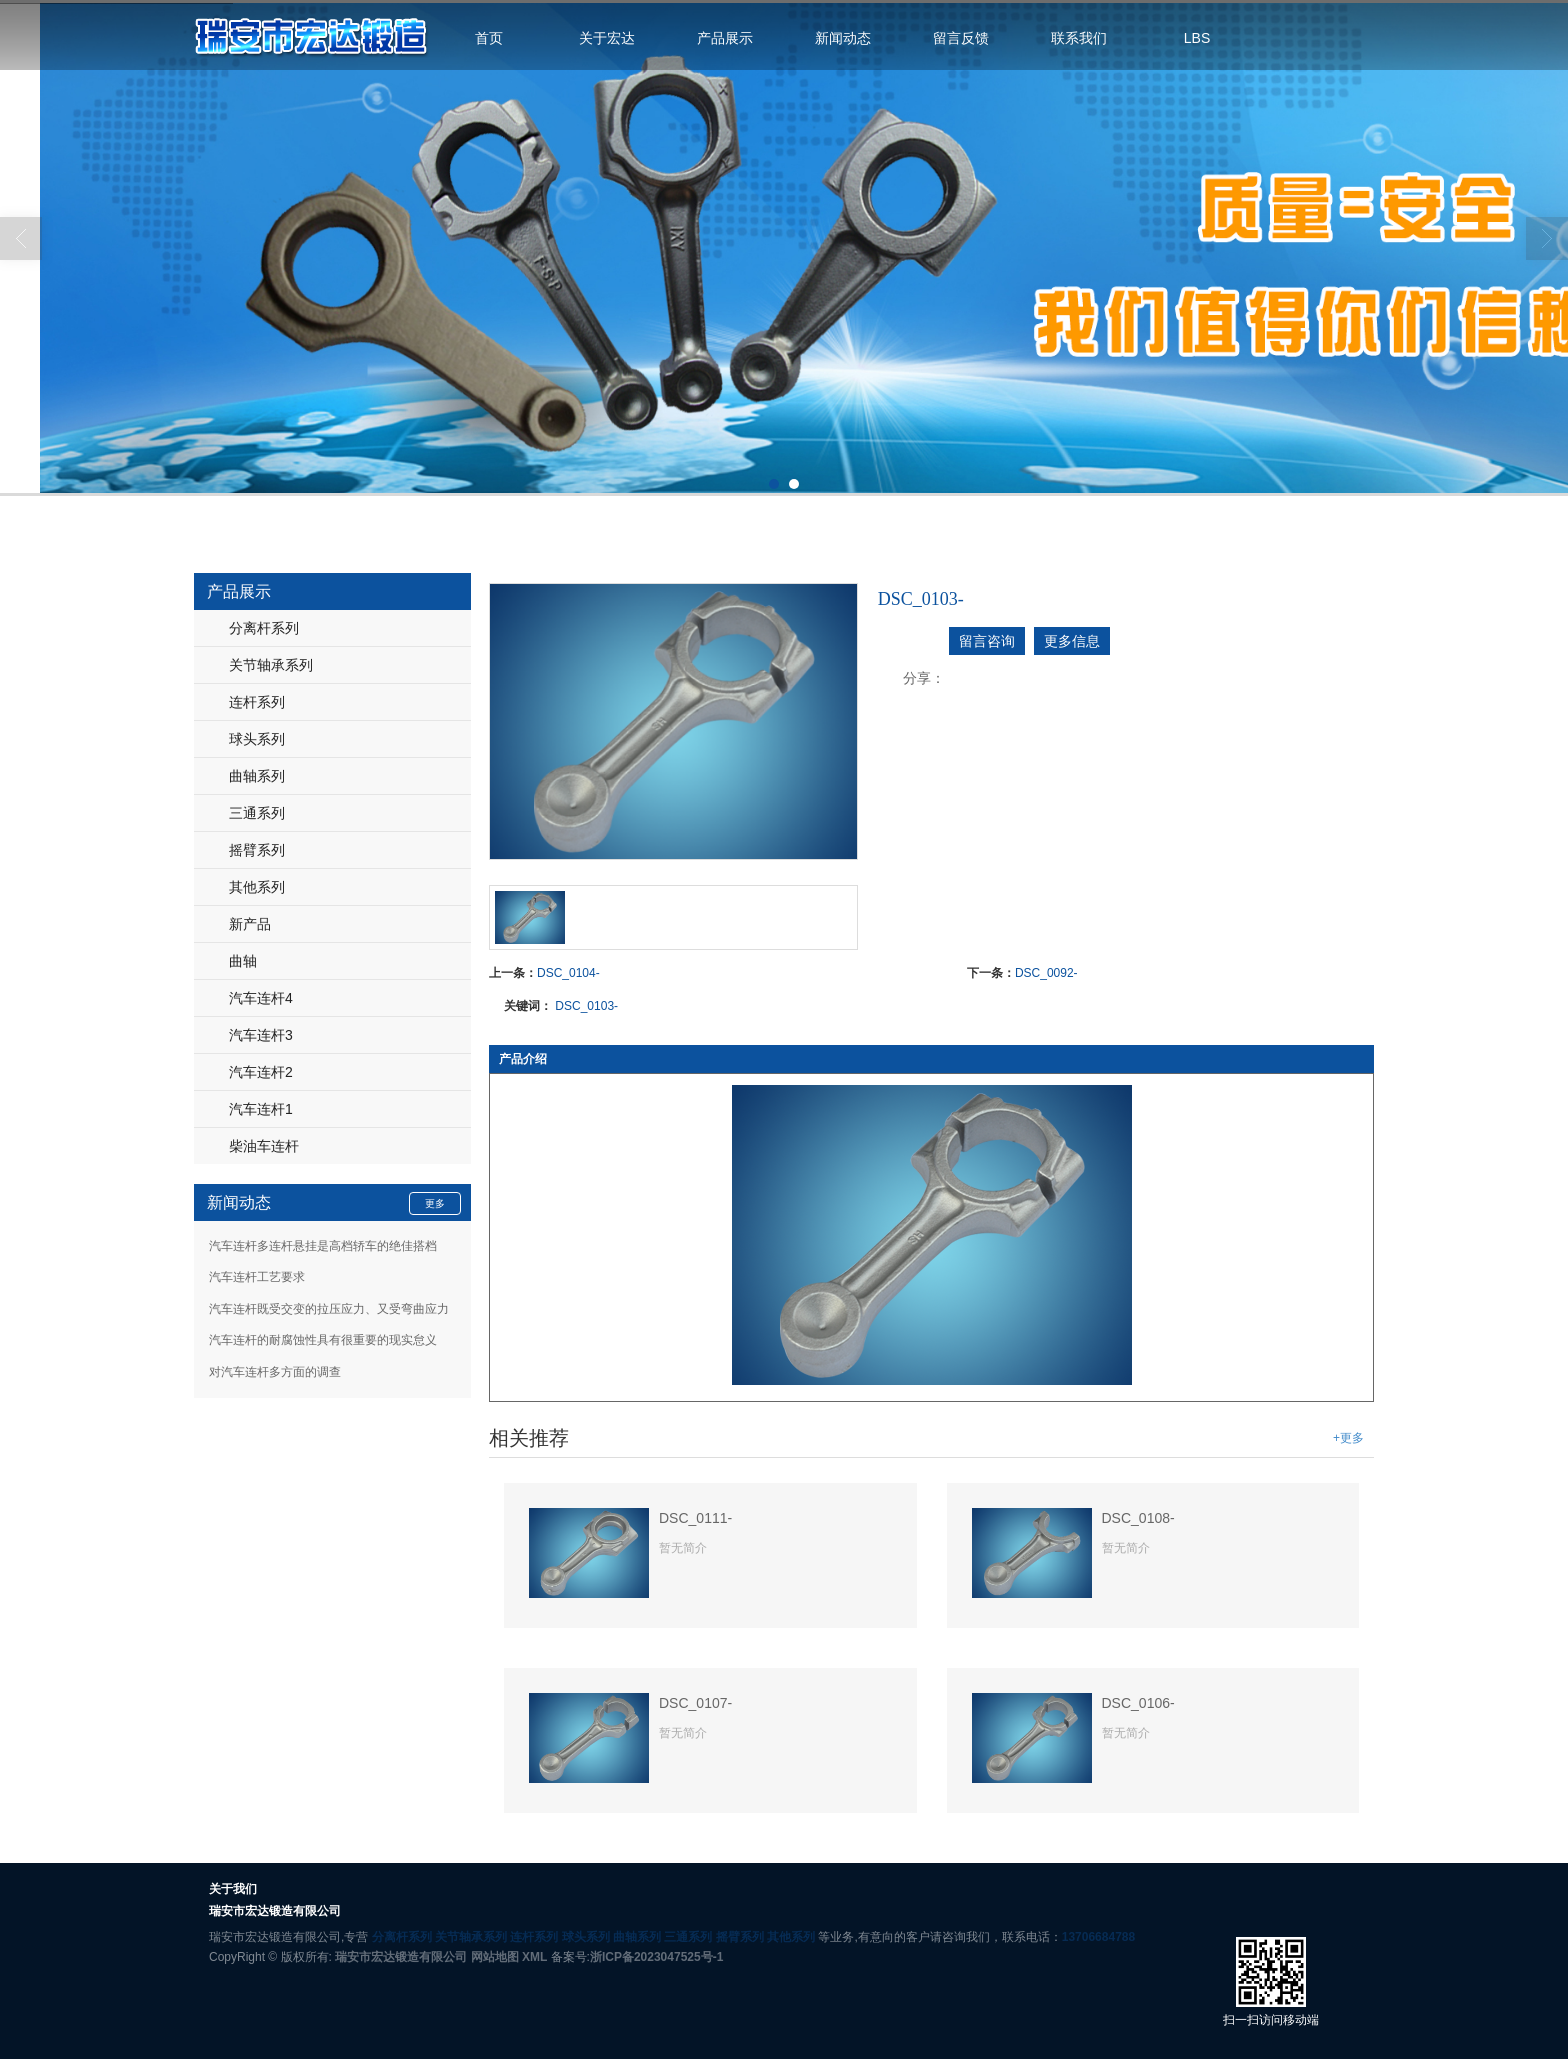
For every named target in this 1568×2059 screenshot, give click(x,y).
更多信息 (1072, 641)
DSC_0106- (1138, 1703)
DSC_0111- (695, 1518)
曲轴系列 (257, 776)
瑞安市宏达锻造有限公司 (401, 1957)
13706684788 (1098, 1937)
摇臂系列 (257, 850)
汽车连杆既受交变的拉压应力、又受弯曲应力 (329, 1309)
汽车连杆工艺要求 (257, 1277)
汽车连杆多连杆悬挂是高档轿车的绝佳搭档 (323, 1246)
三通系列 (257, 813)
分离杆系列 (264, 628)
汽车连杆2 (261, 1072)
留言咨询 (987, 641)
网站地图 (495, 1957)
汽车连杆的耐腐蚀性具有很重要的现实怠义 (323, 1340)
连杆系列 (257, 702)
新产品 (250, 924)
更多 (435, 1203)
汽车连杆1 (261, 1109)
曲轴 (243, 961)
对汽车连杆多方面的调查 (275, 1372)
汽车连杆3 (261, 1035)
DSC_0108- (1138, 1518)
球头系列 (257, 739)
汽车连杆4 (261, 998)
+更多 (1348, 1438)
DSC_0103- (586, 1006)
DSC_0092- (1046, 973)
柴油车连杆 (264, 1146)
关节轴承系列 (271, 665)
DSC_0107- (695, 1703)
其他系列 (257, 887)
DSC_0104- (568, 973)
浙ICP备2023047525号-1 (656, 1957)
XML (534, 1957)
